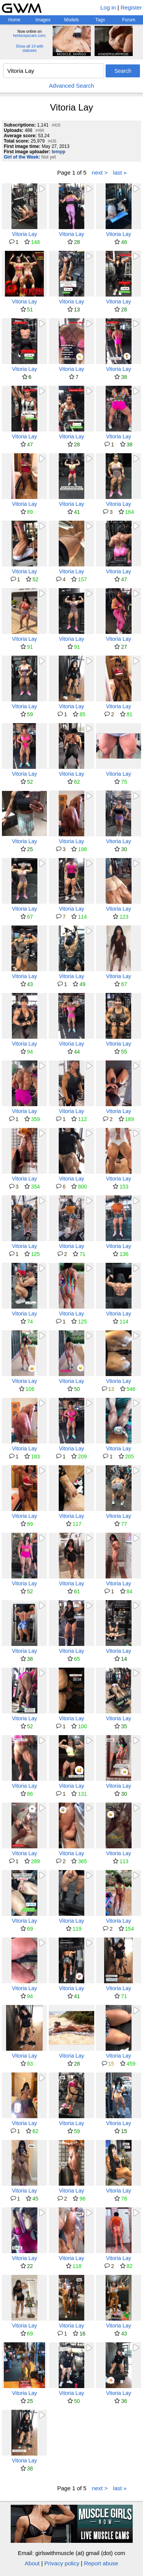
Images (42, 19)
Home (14, 19)
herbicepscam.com (29, 36)
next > (100, 172)
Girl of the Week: (22, 157)
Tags (100, 19)
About (32, 2563)
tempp (58, 151)
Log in (108, 7)
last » (120, 172)
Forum (128, 19)
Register (131, 7)
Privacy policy (61, 2563)
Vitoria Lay (24, 234)
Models (71, 19)
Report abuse (101, 2563)
